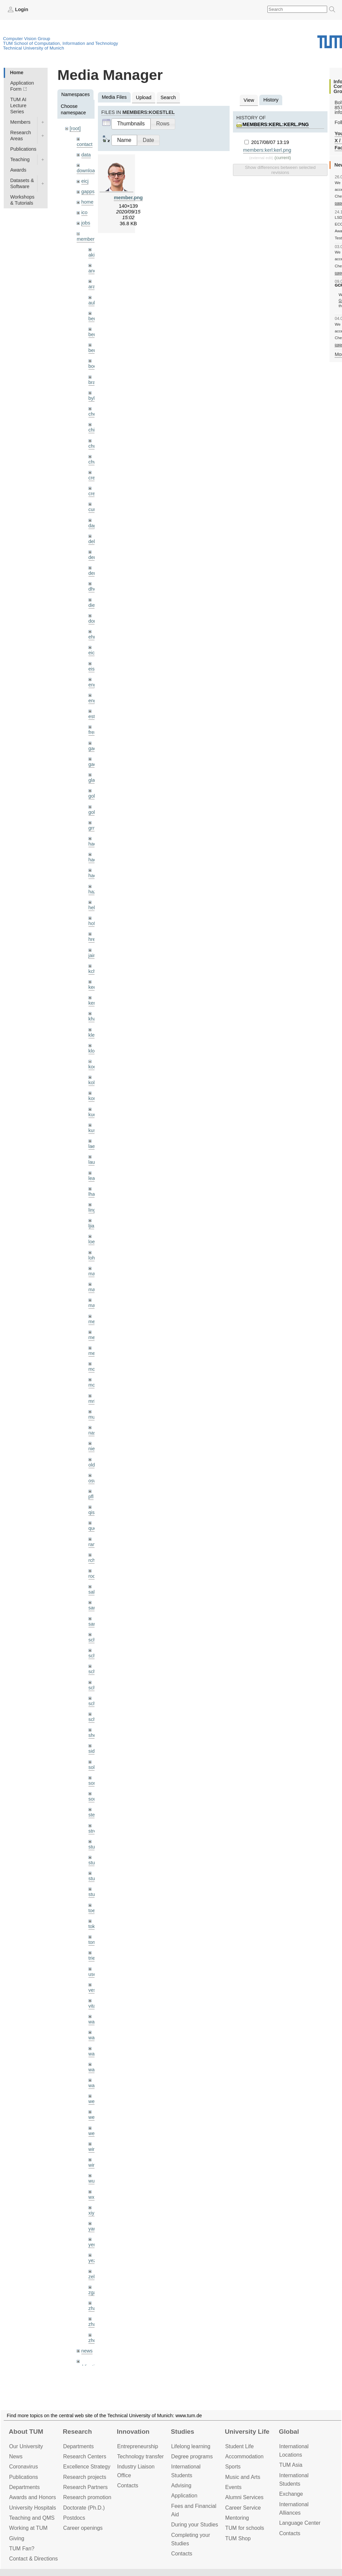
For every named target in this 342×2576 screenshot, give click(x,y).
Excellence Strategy (86, 2466)
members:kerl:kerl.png (275, 124)
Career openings (83, 2528)
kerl (92, 1003)
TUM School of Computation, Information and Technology (60, 43)
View (249, 100)
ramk (93, 1544)
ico (84, 212)
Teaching (20, 159)
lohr (92, 1258)
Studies (182, 2431)
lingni (94, 1210)
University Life (247, 2431)
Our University (26, 2446)
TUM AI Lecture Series (18, 105)
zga (92, 2292)
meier (94, 1321)
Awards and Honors (32, 2497)
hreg (93, 939)
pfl (91, 1496)
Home (16, 72)
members (87, 239)
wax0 (94, 2085)
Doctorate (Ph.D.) (84, 2508)
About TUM (26, 2431)
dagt (93, 525)
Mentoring (237, 2518)
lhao (93, 1194)
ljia (91, 1225)
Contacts (127, 2485)
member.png (128, 197)
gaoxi (94, 764)
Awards (18, 170)
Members (20, 122)
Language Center (299, 2523)
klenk (94, 1035)
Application (184, 2495)
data (86, 154)
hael (93, 859)
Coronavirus (23, 2466)
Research (77, 2431)
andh (93, 270)
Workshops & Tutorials (22, 200)
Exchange (291, 2494)
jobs (85, 223)
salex (94, 1592)
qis (91, 1512)
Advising (181, 2485)
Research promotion (87, 2497)
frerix (93, 732)
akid (92, 255)
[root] (75, 128)
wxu (92, 2197)
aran (93, 286)
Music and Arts (242, 2477)
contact (84, 144)
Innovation (133, 2431)
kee (92, 987)
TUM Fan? (21, 2548)
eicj (85, 181)
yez (92, 2260)
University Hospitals (32, 2508)
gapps (88, 191)
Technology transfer (140, 2456)
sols (92, 1767)
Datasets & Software (22, 183)
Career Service (243, 2508)
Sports (233, 2466)
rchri (93, 1560)
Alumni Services (244, 2497)
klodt (93, 1051)
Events (233, 2487)
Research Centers (84, 2456)
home (87, 202)
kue (92, 1114)
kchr (93, 971)
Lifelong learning (190, 2446)
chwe (94, 462)
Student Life (239, 2446)
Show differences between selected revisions (280, 170)
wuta (93, 2181)
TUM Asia (290, 2465)
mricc (94, 1401)
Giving (16, 2538)
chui (92, 446)
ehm (93, 637)
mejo (93, 1353)
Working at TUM (28, 2528)
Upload (144, 97)
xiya (92, 2213)
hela (93, 907)
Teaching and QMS (32, 2518)
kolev (94, 1082)
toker (93, 1926)
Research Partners (85, 2487)
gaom (94, 748)
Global (289, 2431)
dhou (93, 589)
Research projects (84, 2477)
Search (168, 97)
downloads (88, 170)
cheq (93, 414)
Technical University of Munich (33, 48)
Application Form (22, 86)
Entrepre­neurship (137, 2446)
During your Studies (194, 2524)
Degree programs (192, 2456)
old (91, 1465)
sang (93, 1607)
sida (92, 1751)
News (16, 2456)
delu (93, 541)
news (87, 2350)
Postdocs (74, 2518)
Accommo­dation (244, 2456)
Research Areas (20, 135)
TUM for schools (244, 2528)
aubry (94, 302)
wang (94, 2053)
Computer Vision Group (26, 38)
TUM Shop (238, 2538)
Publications (23, 149)
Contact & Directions (33, 2559)
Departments (24, 2487)
